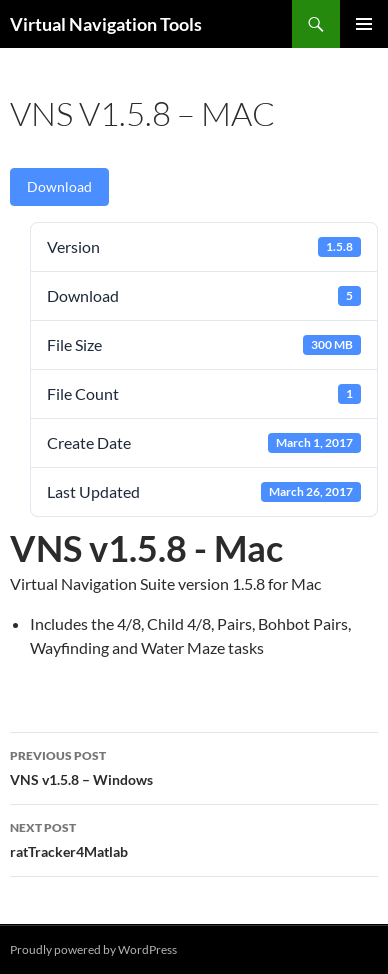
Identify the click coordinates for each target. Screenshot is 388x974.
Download (59, 186)
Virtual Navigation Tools (106, 24)
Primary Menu (364, 24)
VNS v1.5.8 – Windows (194, 766)
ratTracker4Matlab (194, 838)
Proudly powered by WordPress (93, 949)
